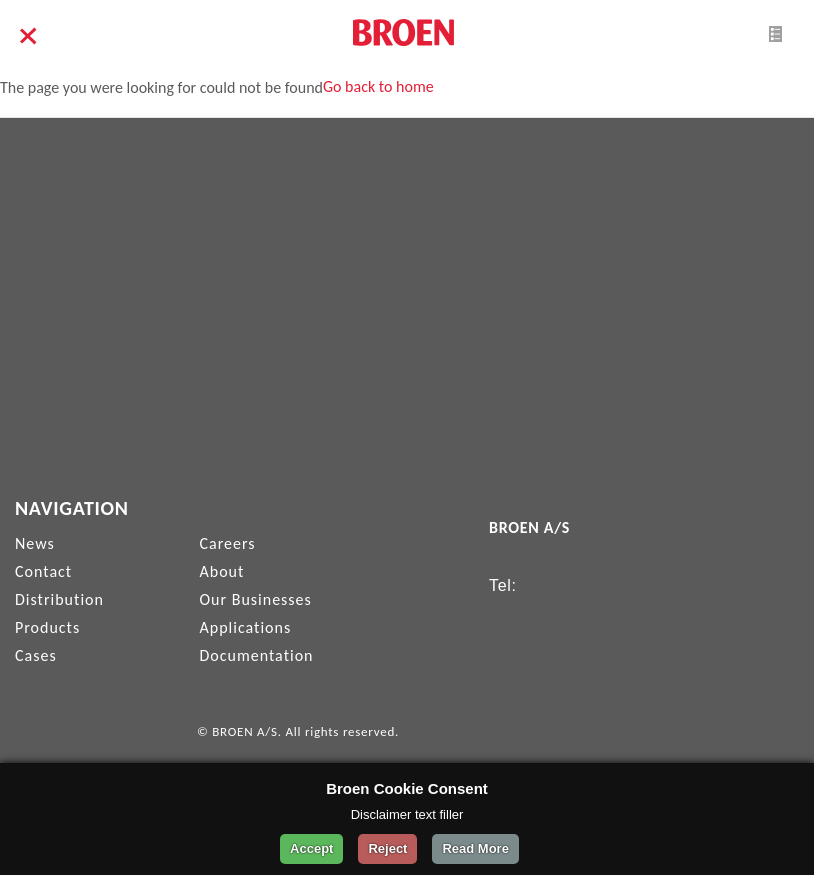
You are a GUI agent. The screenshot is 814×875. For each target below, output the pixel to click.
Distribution (59, 599)
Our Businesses (256, 599)
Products (47, 627)
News (35, 543)
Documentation (257, 655)
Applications (246, 627)
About (222, 571)
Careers (228, 543)
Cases (36, 655)
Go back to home (378, 86)
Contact (43, 571)
